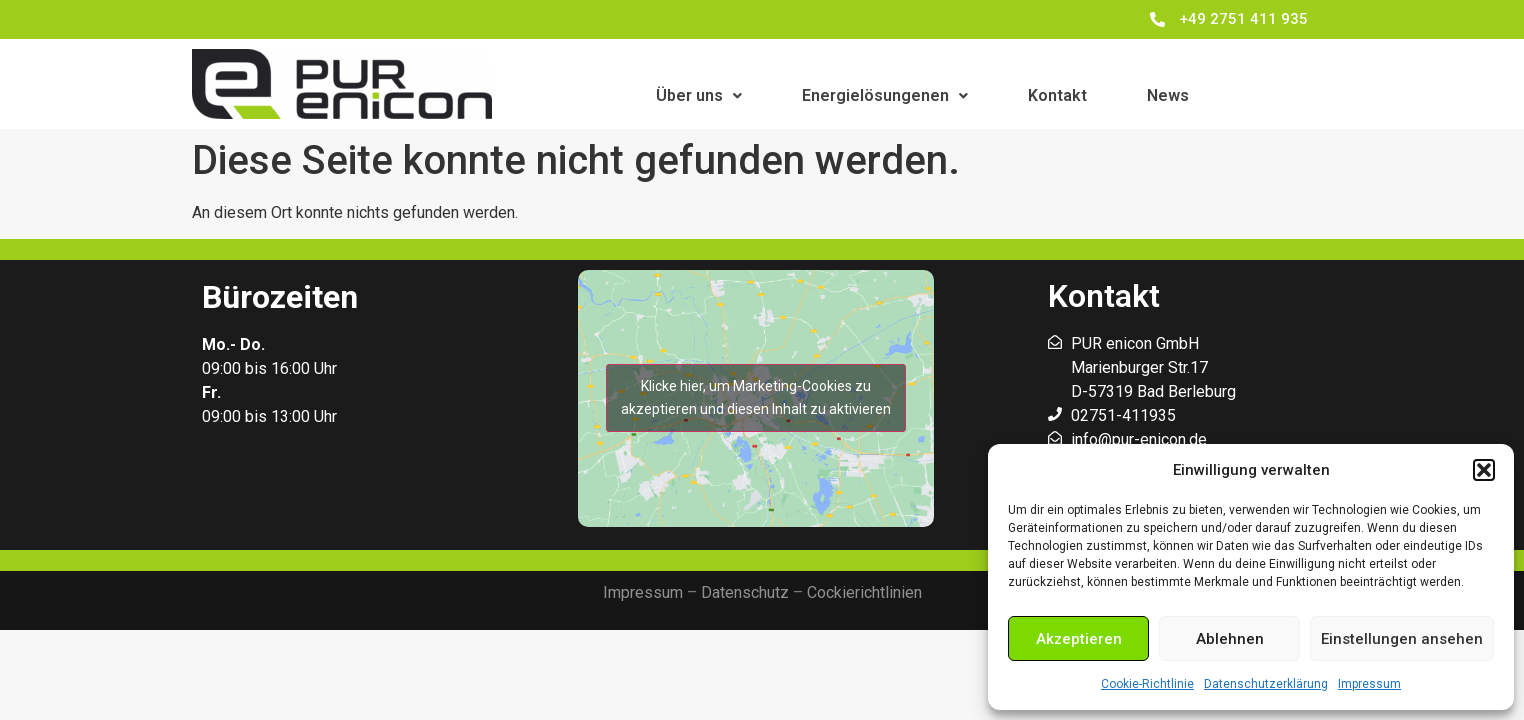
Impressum (1369, 684)
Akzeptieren (1079, 639)
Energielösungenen (885, 95)
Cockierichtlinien (864, 592)
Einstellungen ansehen (1402, 639)
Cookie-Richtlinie (1147, 684)
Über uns (699, 95)
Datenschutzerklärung (1266, 684)
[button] (1484, 470)
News (1168, 95)
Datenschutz (745, 592)
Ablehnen (1230, 639)
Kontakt (1057, 95)
